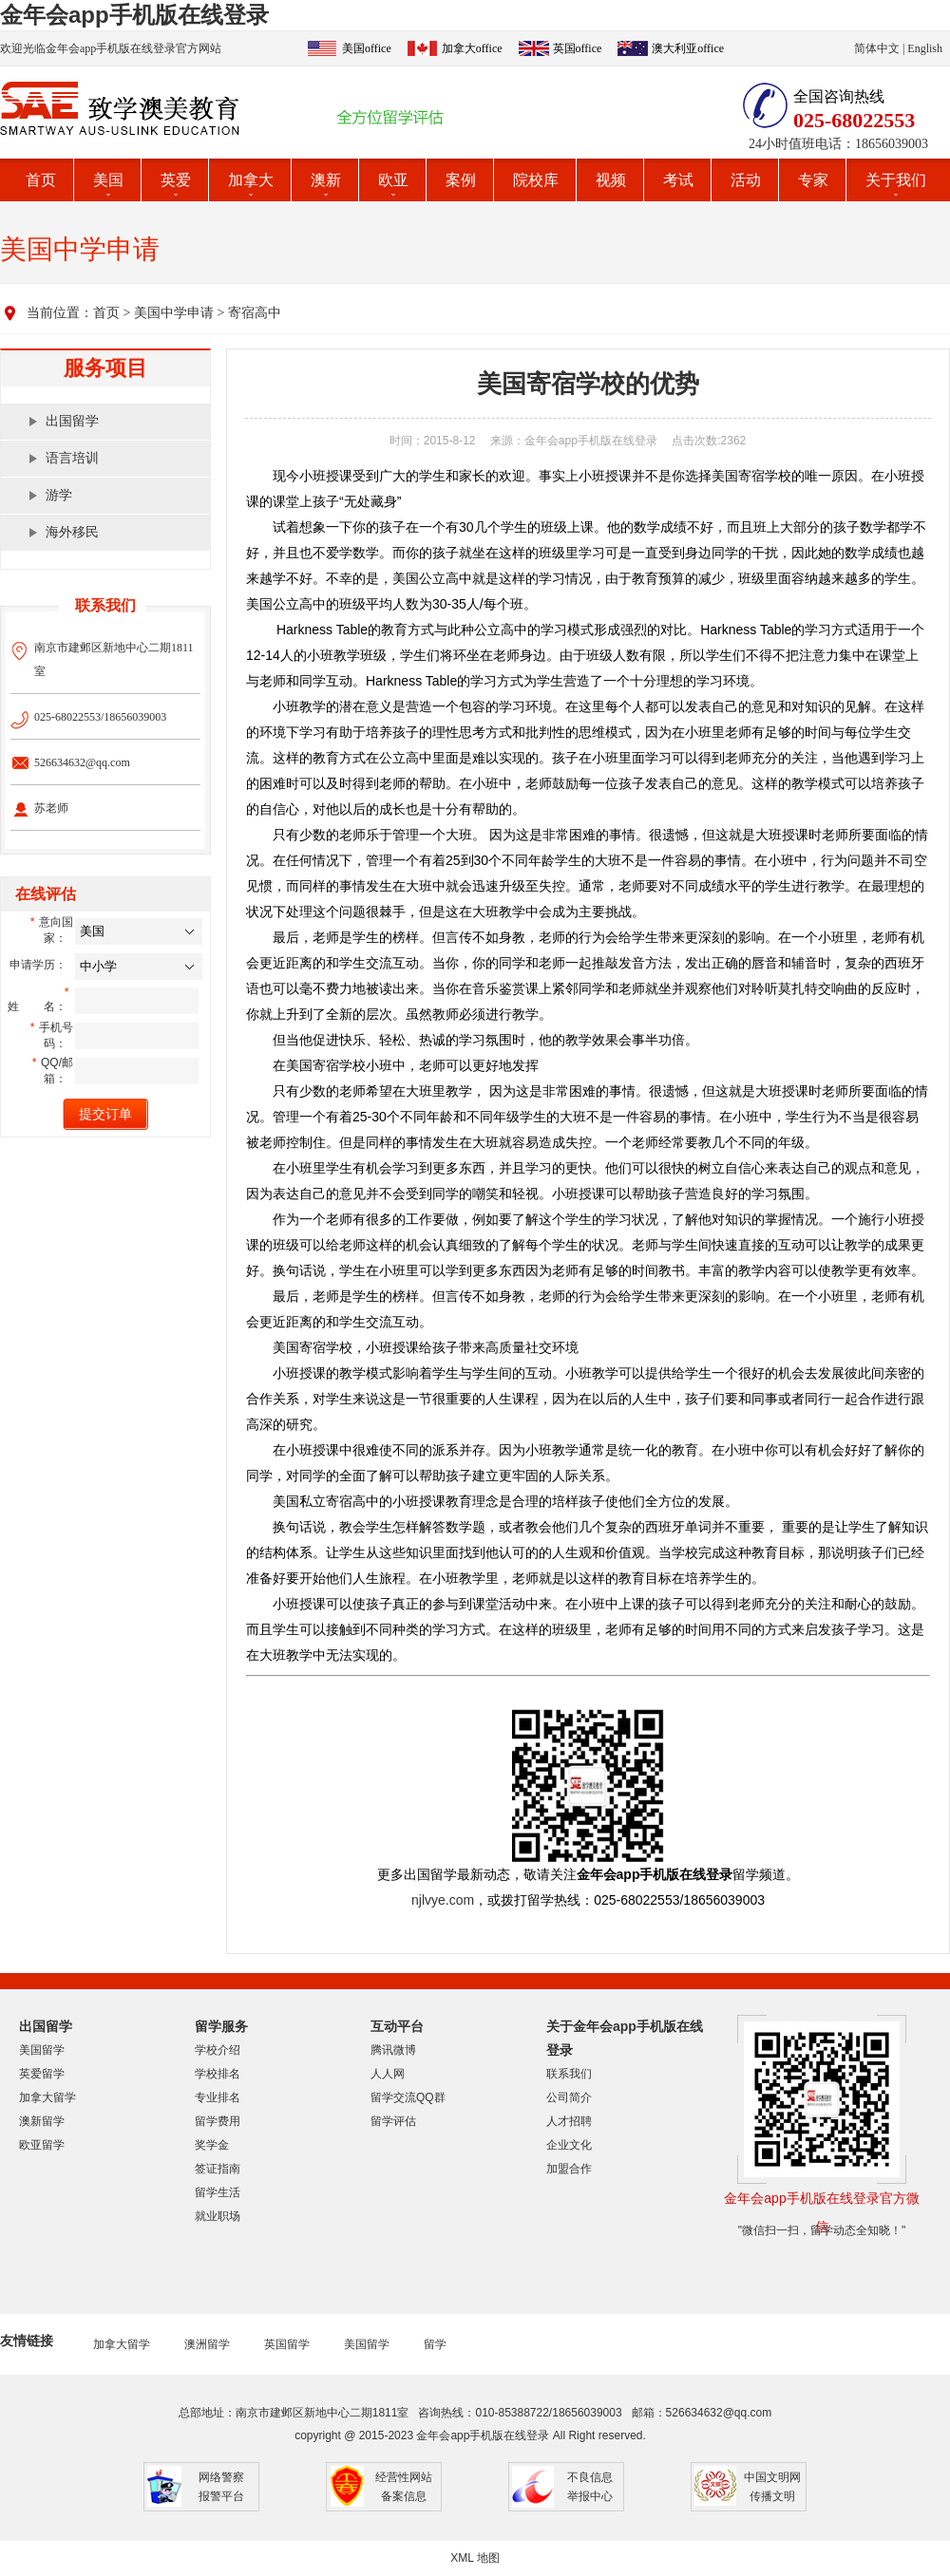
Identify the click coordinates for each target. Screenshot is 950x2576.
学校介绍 (217, 2050)
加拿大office (472, 48)
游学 (59, 495)
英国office (577, 48)
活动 (746, 180)
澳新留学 (42, 2121)
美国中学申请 (174, 313)
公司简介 (569, 2097)
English (924, 48)
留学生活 (217, 2192)
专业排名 (217, 2097)
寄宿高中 (254, 313)
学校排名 (217, 2073)
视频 (611, 180)
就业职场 (217, 2216)
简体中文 (877, 48)
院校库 (536, 180)
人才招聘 (569, 2121)
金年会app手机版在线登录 (134, 15)
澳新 (326, 180)
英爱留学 (42, 2073)
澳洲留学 (207, 2344)
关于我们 (895, 180)
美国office (366, 48)
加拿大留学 (47, 2097)
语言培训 (72, 458)
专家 (813, 180)
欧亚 (393, 180)
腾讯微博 (393, 2050)
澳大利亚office (688, 48)
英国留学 (287, 2344)
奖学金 (212, 2145)
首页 (41, 180)
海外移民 (72, 532)
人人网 (387, 2073)
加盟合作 (569, 2168)
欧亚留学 (42, 2145)
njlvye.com (442, 1900)
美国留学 (42, 2050)
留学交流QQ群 (408, 2097)
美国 (108, 180)
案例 (461, 180)
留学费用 (217, 2121)
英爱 (176, 180)
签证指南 (217, 2168)
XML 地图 (475, 2558)
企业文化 (569, 2145)
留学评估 (393, 2121)
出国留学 (72, 421)
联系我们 (569, 2073)
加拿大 (251, 180)
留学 (435, 2344)
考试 (678, 180)
